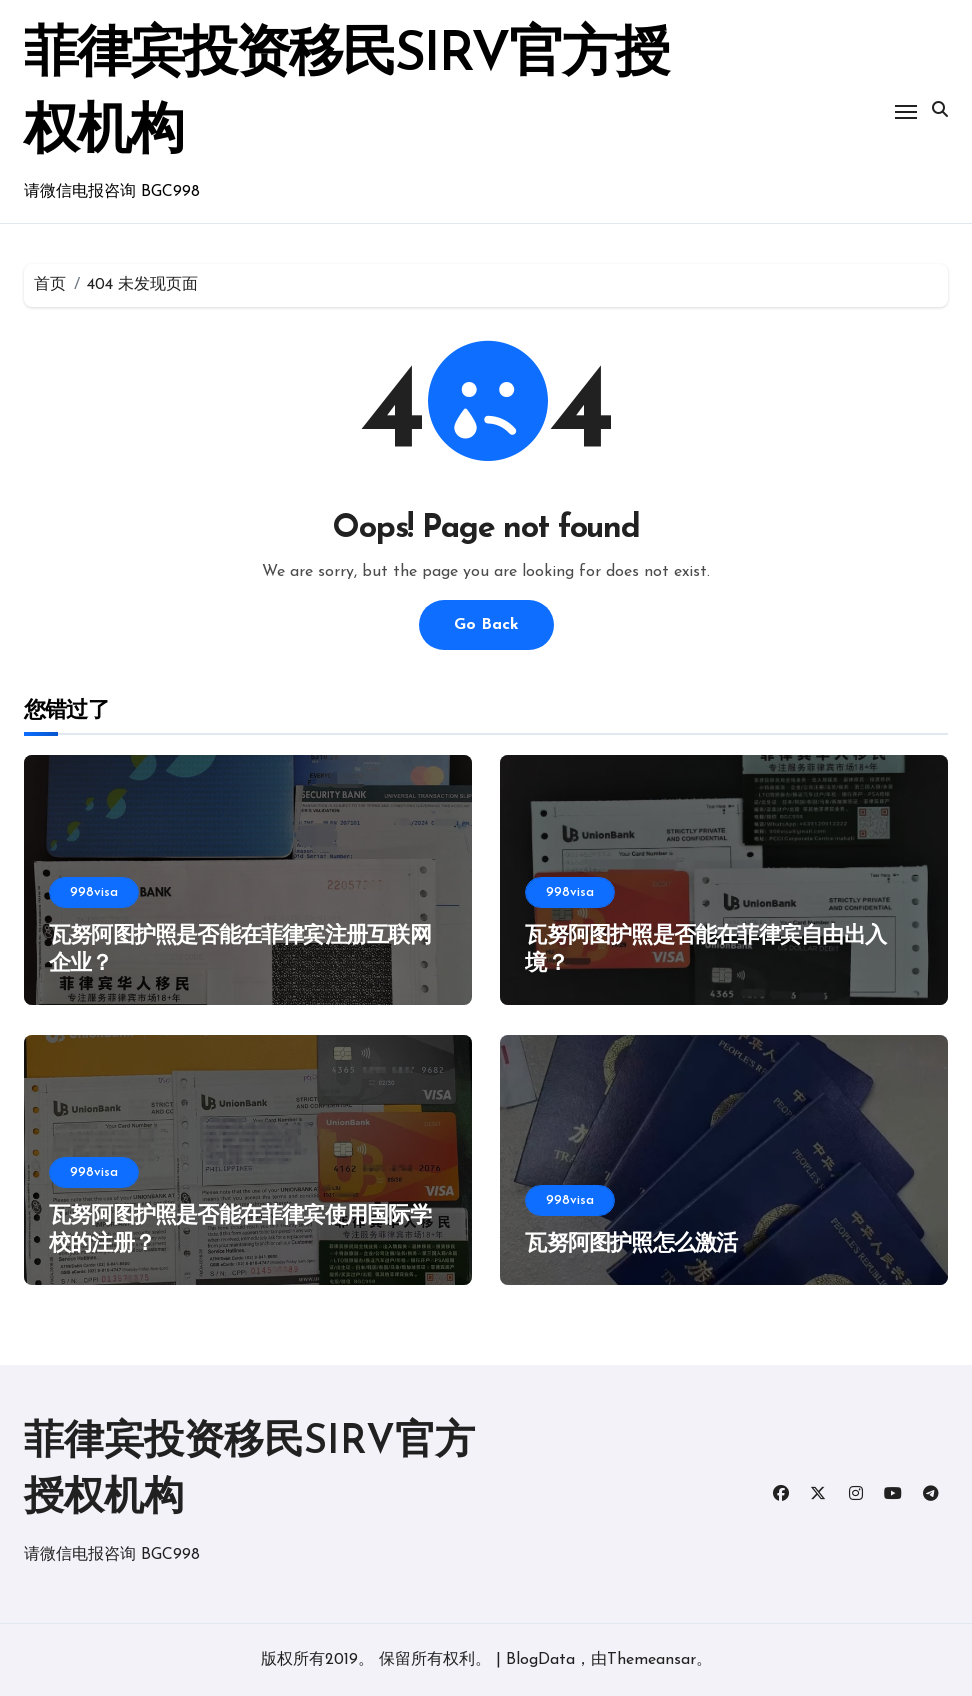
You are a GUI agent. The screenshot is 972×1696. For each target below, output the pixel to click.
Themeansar (651, 1660)
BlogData (540, 1660)
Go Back (486, 625)
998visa (94, 892)
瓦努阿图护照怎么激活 (631, 1244)
